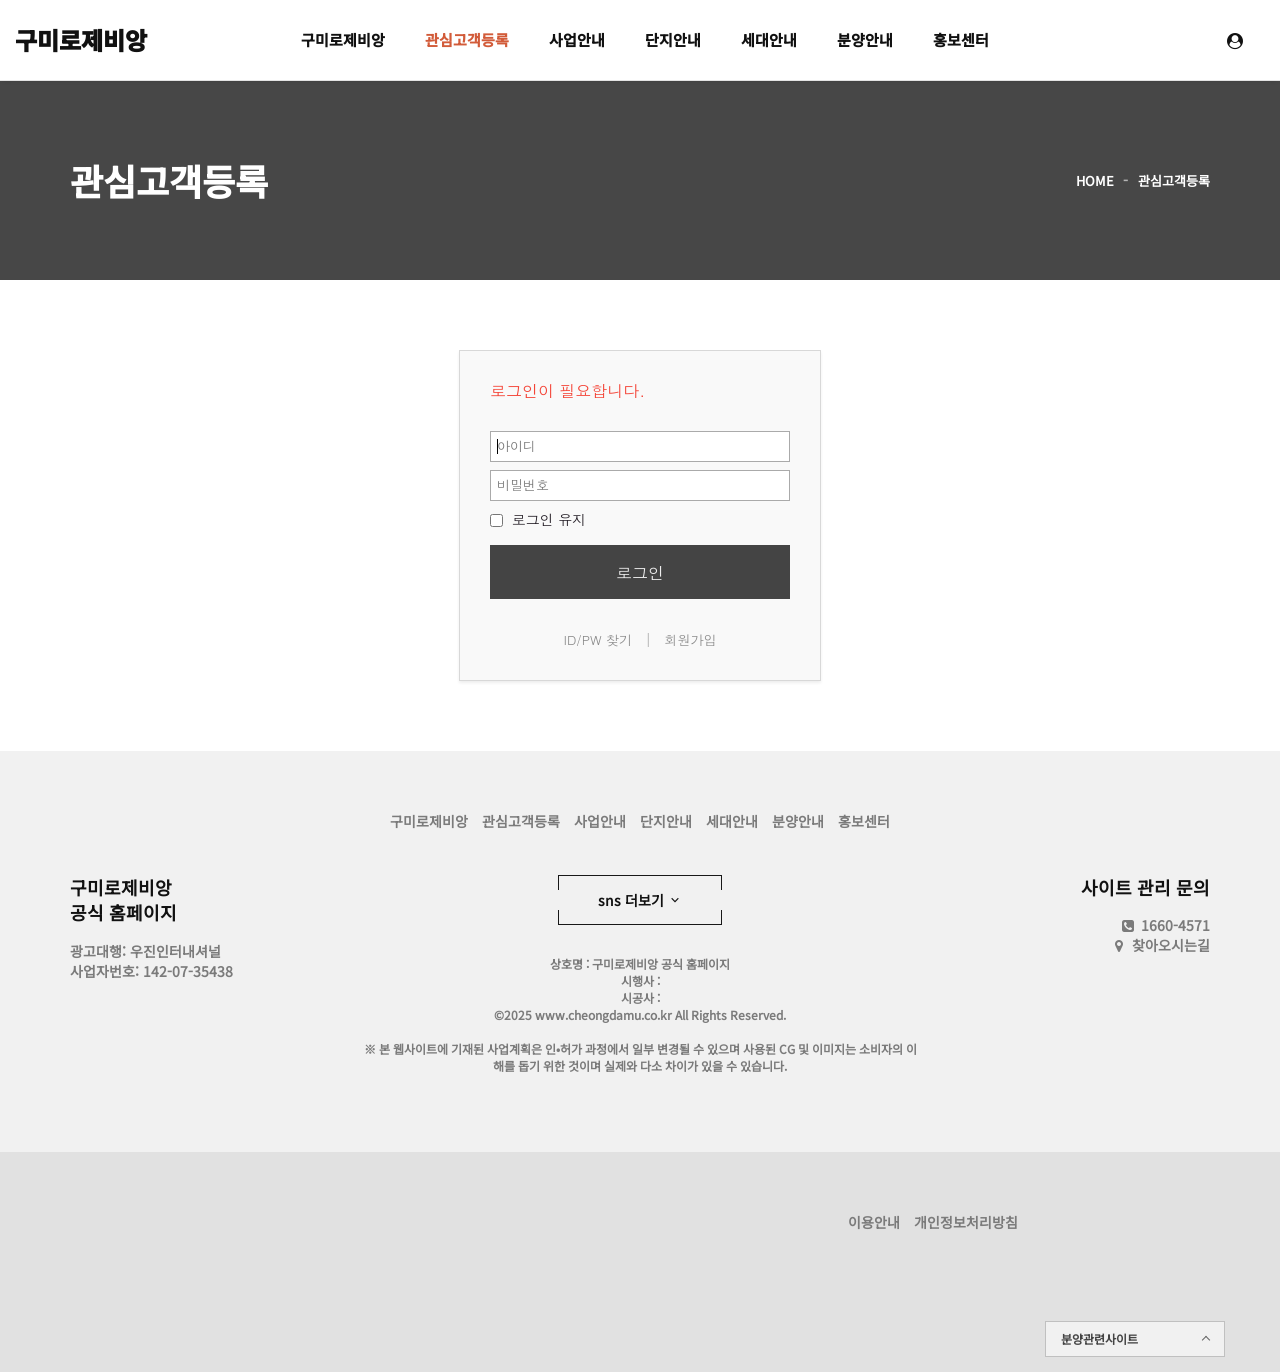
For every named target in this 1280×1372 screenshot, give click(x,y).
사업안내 (577, 39)
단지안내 (673, 39)
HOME (1095, 180)
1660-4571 (1164, 925)
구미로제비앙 (81, 39)
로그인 (640, 572)
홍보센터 (961, 39)
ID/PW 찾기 (598, 639)
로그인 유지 (538, 519)
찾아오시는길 (1171, 945)
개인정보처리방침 (966, 1222)
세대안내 (769, 39)
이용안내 (874, 1222)
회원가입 (690, 639)
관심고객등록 (467, 39)
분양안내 (865, 39)
